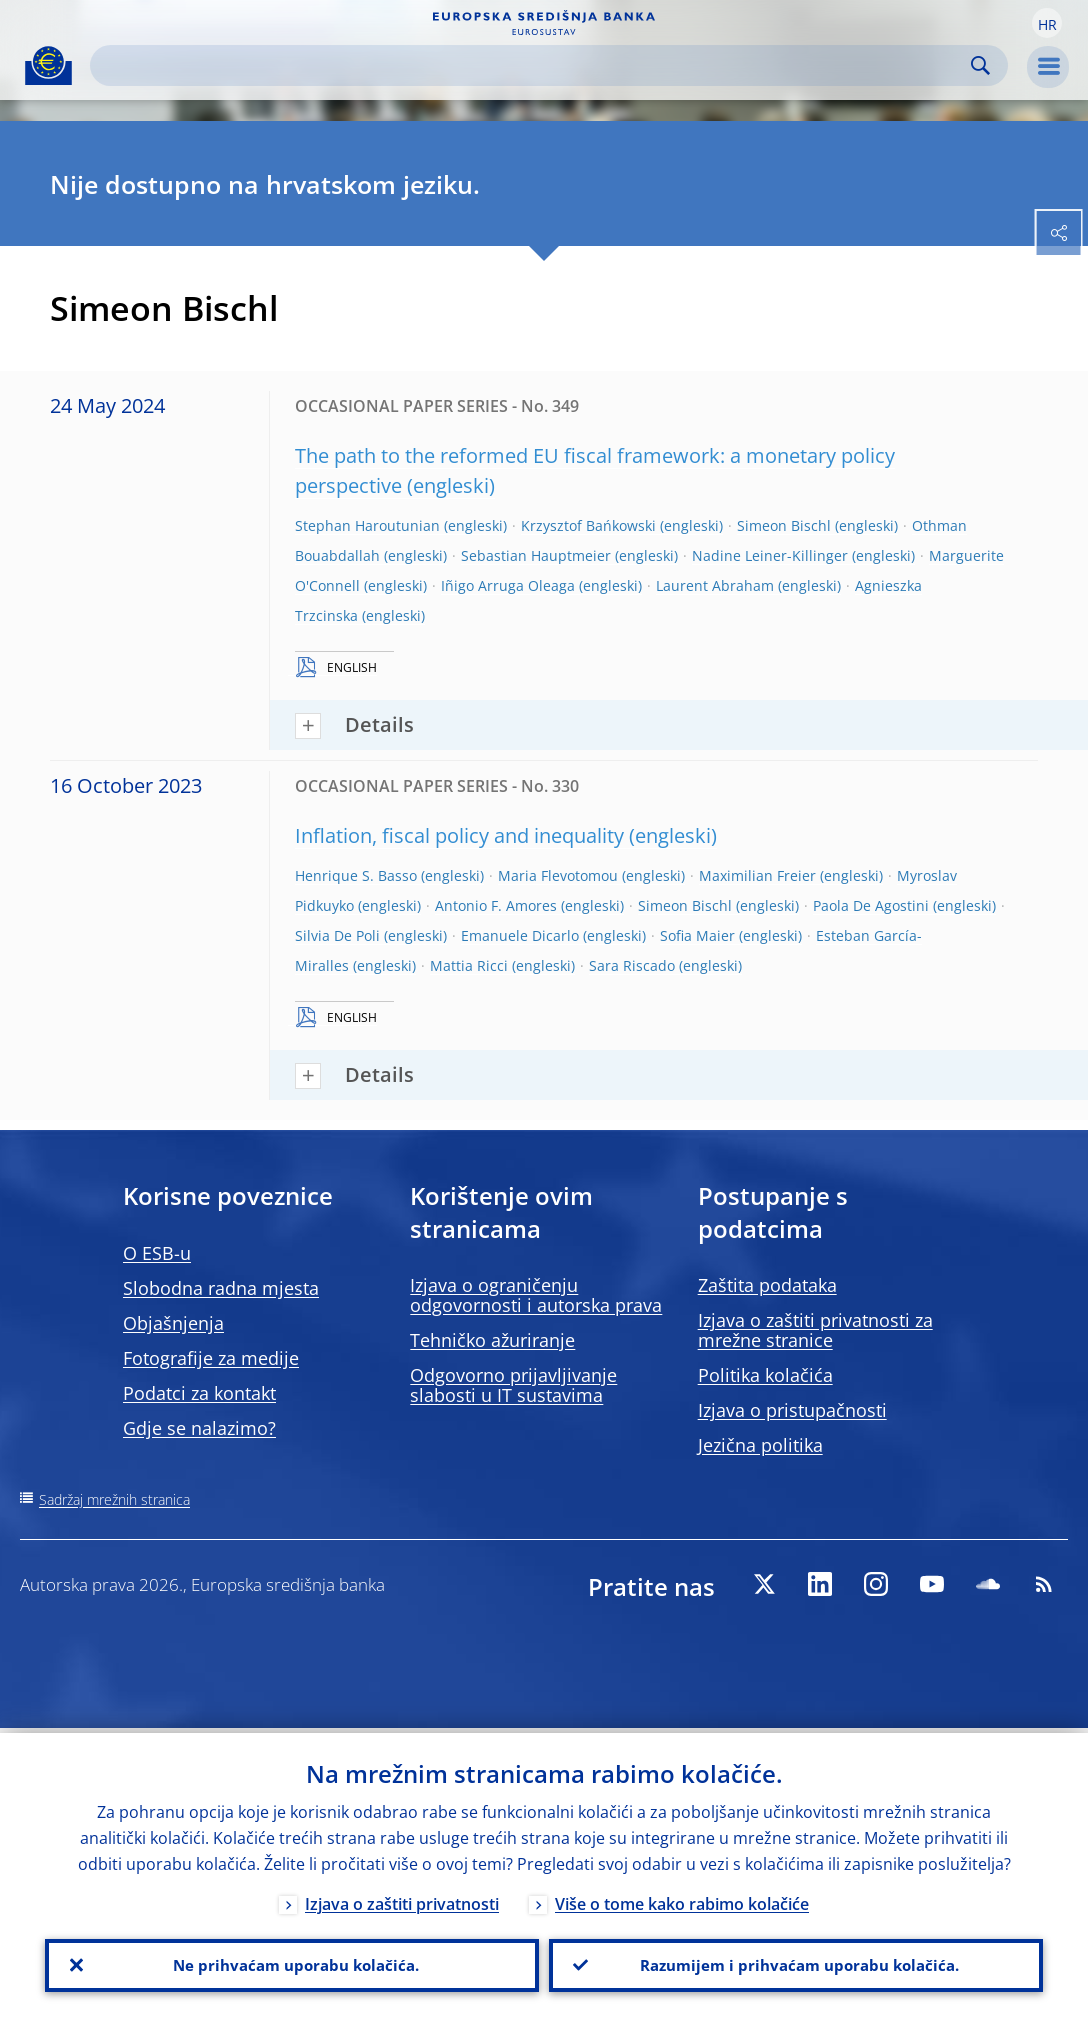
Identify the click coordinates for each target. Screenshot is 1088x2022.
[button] (1047, 23)
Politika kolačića (765, 1375)
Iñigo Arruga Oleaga (508, 585)
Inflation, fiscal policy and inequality (459, 835)
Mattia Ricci (469, 965)
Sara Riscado (632, 965)
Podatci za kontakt (199, 1393)
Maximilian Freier (757, 875)
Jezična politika (760, 1445)
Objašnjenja (173, 1323)
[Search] (533, 65)
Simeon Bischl (784, 525)
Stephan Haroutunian (367, 525)
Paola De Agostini (871, 905)
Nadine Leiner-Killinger (770, 555)
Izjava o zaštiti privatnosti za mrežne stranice (815, 1330)
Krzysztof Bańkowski (588, 525)
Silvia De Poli (337, 935)
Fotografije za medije (211, 1358)
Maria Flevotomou (558, 875)
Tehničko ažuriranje (492, 1340)
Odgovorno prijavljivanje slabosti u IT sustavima (513, 1385)
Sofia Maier (697, 935)
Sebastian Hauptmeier (536, 555)
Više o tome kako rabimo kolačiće (682, 1899)
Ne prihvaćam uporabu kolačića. (292, 1963)
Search (980, 65)
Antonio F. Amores (496, 905)
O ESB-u (157, 1253)
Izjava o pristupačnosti (792, 1410)
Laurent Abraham (715, 585)
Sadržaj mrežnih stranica (114, 1499)
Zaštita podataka (767, 1285)
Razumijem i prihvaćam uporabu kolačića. (796, 1963)
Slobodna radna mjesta (221, 1288)
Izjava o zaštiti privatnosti (402, 1899)
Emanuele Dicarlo (520, 935)
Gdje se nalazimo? (199, 1428)
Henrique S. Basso (356, 875)
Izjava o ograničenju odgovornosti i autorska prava (536, 1295)
